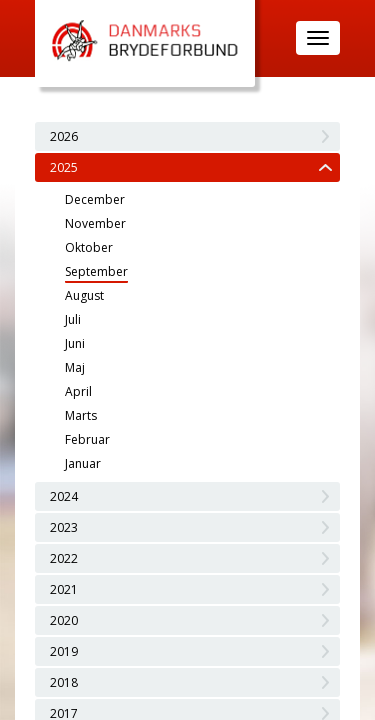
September (96, 271)
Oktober (89, 247)
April (78, 391)
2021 (64, 589)
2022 (64, 558)
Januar (83, 463)
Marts (81, 415)
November (95, 223)
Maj (75, 367)
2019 (64, 651)
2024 (64, 496)
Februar (87, 439)
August (84, 295)
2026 (64, 136)
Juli (73, 319)
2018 (64, 682)
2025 (64, 167)
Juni (75, 343)
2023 (64, 527)
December (95, 199)
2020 (64, 620)
